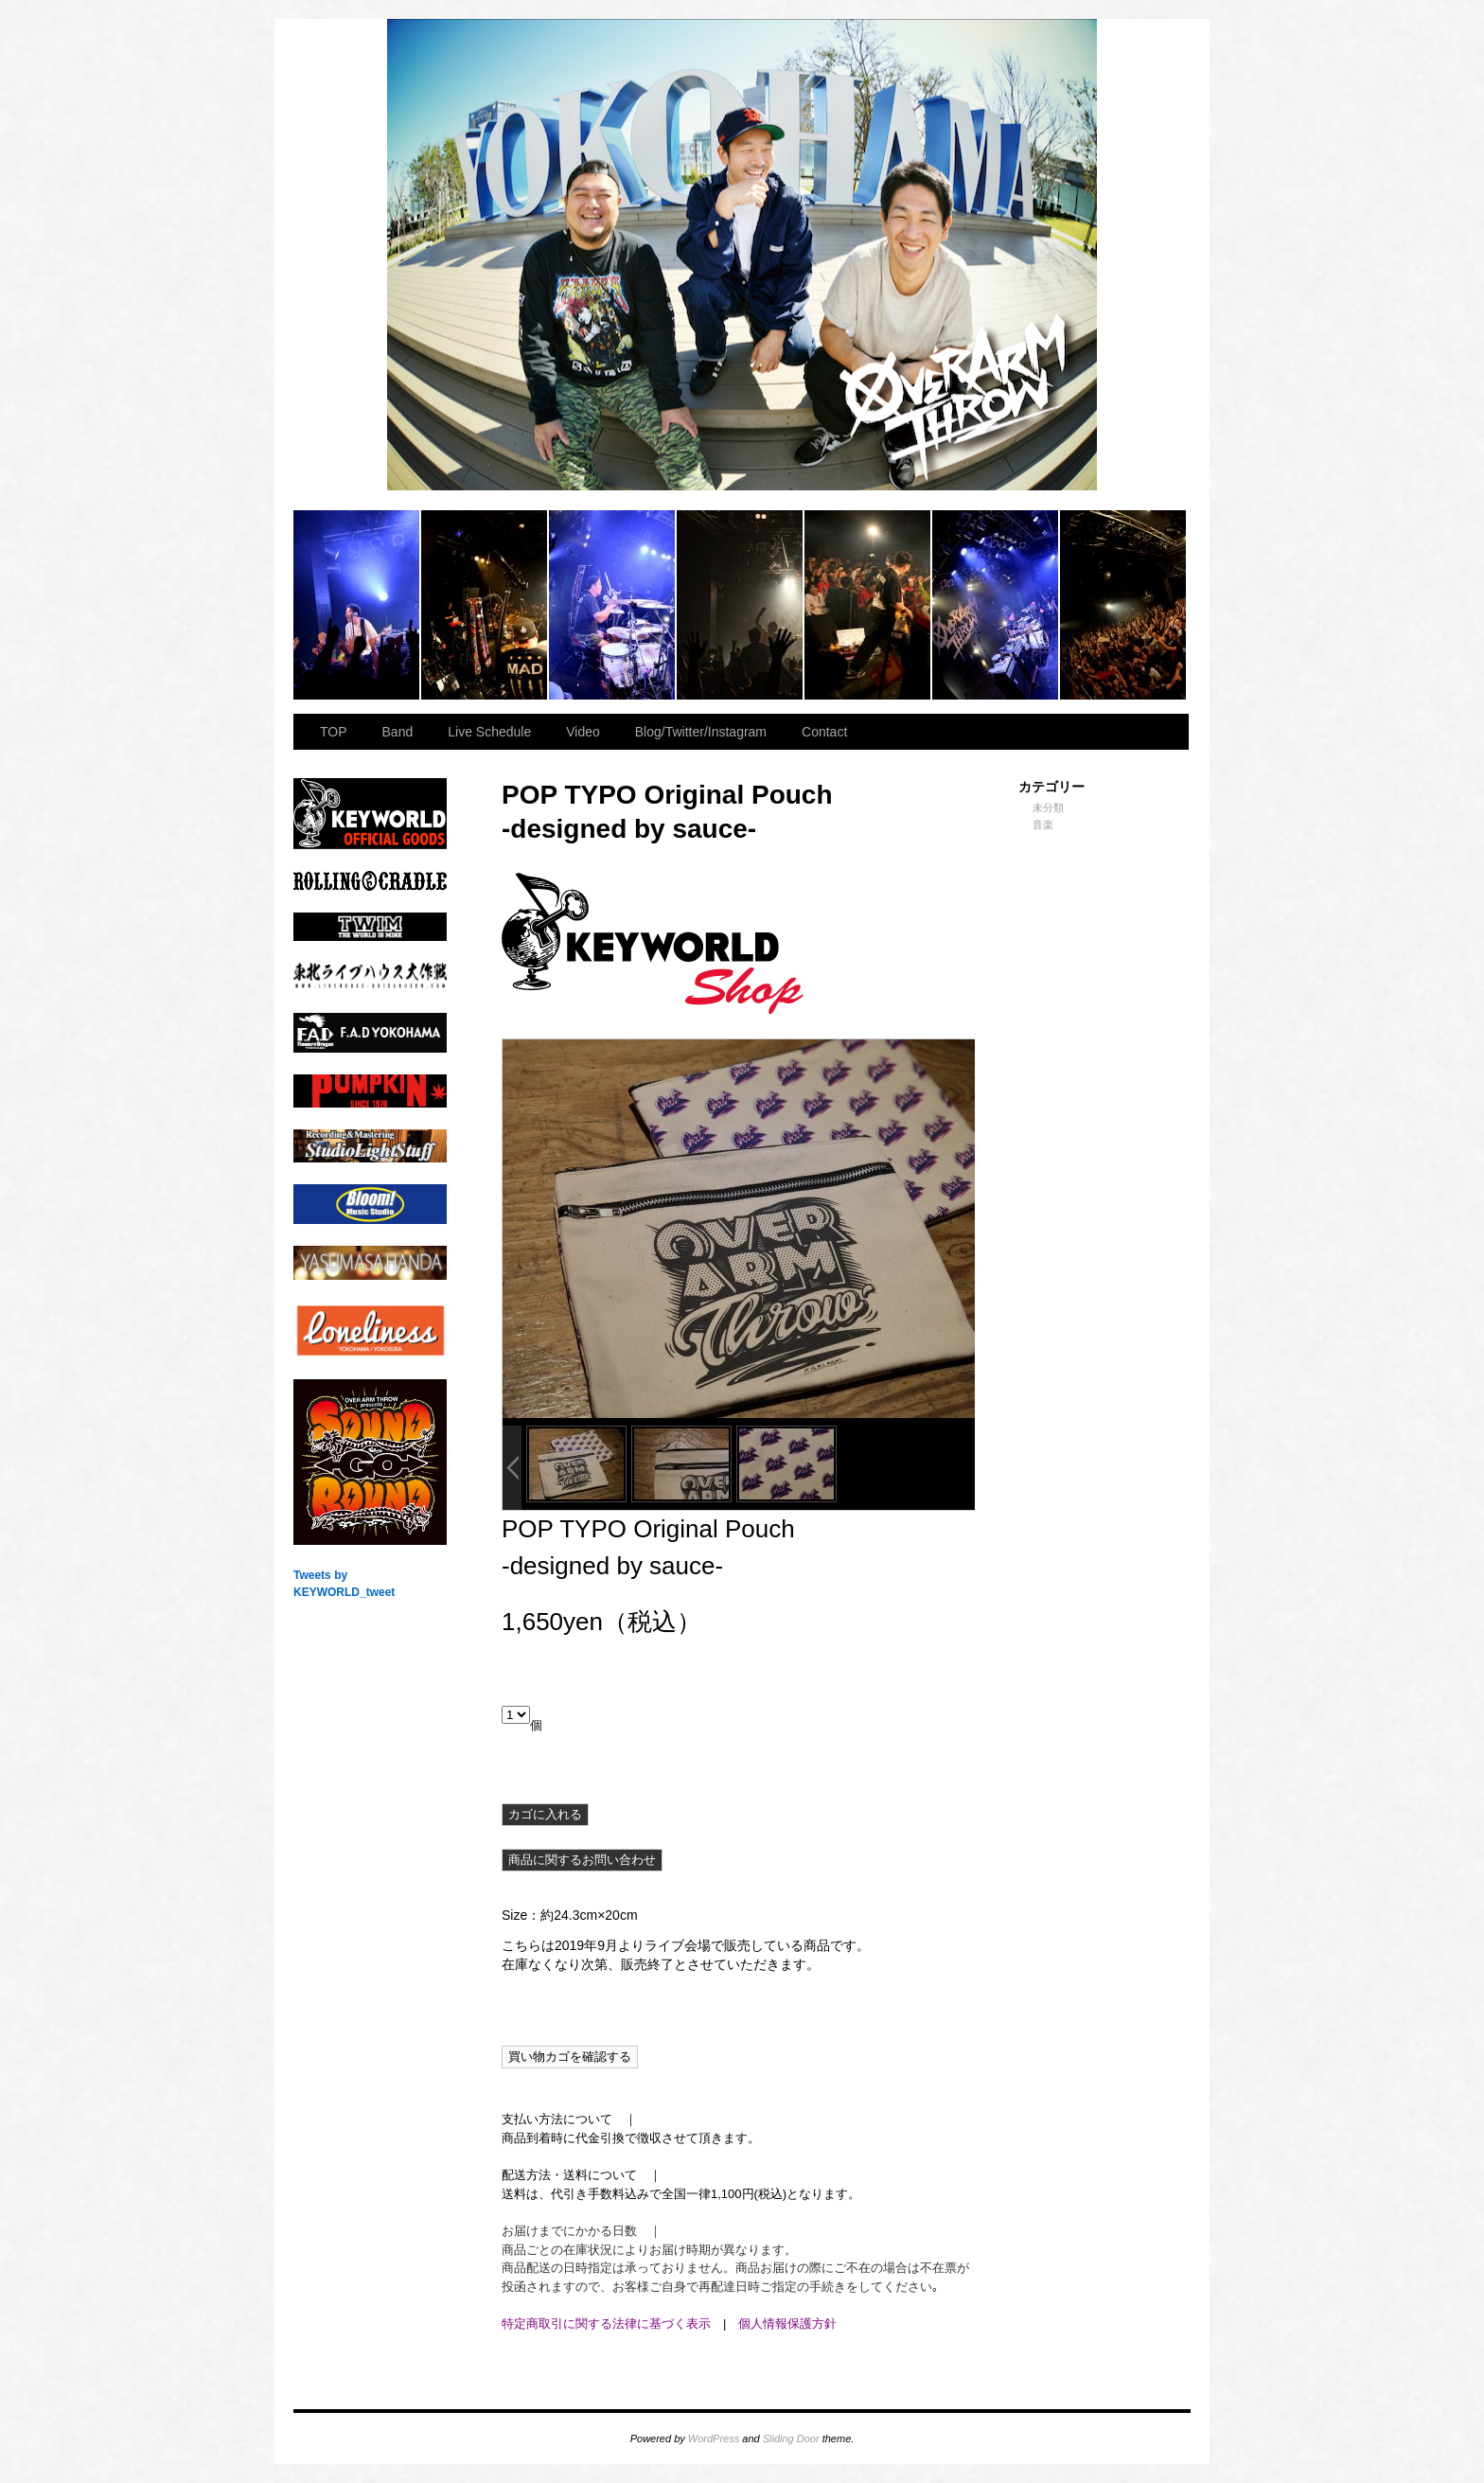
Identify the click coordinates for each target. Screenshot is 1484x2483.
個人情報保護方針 (787, 2323)
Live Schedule (489, 731)
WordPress (713, 2438)
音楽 (1043, 824)
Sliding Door (791, 2438)
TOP (333, 731)
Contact (824, 731)
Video (583, 731)
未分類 (1048, 807)
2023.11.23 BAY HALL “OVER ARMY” (357, 605)
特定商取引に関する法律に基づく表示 (606, 2323)
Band (398, 731)
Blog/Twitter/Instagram (701, 731)
